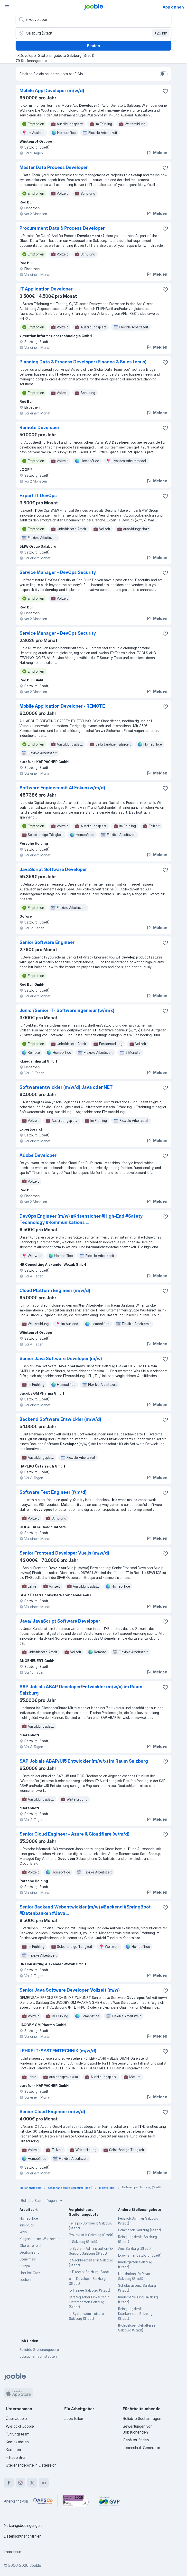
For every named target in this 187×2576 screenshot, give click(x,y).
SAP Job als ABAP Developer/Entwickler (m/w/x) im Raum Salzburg (80, 1690)
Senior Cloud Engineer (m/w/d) (52, 2111)
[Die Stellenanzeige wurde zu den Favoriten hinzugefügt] (165, 91)
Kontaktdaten (17, 2441)
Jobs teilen (73, 2418)
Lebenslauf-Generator (141, 2447)
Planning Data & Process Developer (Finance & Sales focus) (83, 361)
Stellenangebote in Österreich (31, 2465)
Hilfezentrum (17, 2457)
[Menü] (7, 7)
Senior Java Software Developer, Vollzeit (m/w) (69, 1990)
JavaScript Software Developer (53, 869)
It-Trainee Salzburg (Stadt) (89, 2290)
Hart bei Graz (29, 2273)
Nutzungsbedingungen (23, 2525)
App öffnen (173, 7)
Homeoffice (28, 2218)
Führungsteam (17, 2434)
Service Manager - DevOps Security (57, 572)
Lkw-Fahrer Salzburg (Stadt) (139, 2255)
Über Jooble (16, 2418)
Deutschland (29, 2252)
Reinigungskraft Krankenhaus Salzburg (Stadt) (135, 2314)
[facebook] (9, 2483)
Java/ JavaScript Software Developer (59, 1621)
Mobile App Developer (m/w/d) (51, 90)
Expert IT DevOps (38, 495)
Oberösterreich (30, 2245)
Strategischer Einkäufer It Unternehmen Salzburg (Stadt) (89, 2302)
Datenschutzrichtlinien (22, 2536)
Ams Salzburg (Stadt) (134, 2248)
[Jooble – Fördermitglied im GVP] (109, 2501)
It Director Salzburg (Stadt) (90, 2272)
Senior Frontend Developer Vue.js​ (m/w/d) (64, 1553)
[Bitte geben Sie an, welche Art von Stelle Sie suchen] (93, 19)
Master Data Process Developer (53, 167)
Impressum (13, 2551)
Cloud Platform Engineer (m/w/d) (54, 1290)
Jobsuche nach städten (38, 2356)
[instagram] (20, 2483)
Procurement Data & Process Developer (62, 228)
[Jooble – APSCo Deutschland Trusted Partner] (43, 2501)
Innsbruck (26, 2225)
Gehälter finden (136, 2439)
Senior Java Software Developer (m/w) (60, 1358)
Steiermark (27, 2259)
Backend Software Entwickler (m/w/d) (60, 1419)
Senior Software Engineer (47, 942)
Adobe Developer (37, 1155)
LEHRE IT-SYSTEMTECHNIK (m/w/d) (57, 2050)
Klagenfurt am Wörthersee (39, 2239)
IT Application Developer (46, 288)
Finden (93, 45)
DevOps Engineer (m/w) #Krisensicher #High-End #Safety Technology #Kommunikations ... (81, 1219)
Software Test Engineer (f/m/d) (53, 1492)
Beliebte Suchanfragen (42, 2200)
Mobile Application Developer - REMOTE (62, 706)
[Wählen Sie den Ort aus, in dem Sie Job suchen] (93, 33)
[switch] (164, 73)
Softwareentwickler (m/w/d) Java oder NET (66, 1087)
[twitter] (32, 2483)
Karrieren (13, 2449)
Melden (156, 152)
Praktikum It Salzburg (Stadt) (91, 2235)
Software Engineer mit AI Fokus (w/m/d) (62, 787)
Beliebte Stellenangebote (39, 2349)
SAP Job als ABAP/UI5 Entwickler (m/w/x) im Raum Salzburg (83, 1761)
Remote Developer (39, 427)
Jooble (35, 2565)
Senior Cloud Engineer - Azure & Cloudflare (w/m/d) (74, 1834)
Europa (24, 2266)
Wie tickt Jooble (20, 2426)
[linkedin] (44, 2483)
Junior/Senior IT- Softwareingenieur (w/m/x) (66, 1010)
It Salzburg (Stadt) (83, 2242)
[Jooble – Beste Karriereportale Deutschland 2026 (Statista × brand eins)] (76, 2501)
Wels (23, 2232)
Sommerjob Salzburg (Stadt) (139, 2230)
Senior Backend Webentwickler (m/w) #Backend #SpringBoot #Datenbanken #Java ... (85, 1910)
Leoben (25, 2279)
